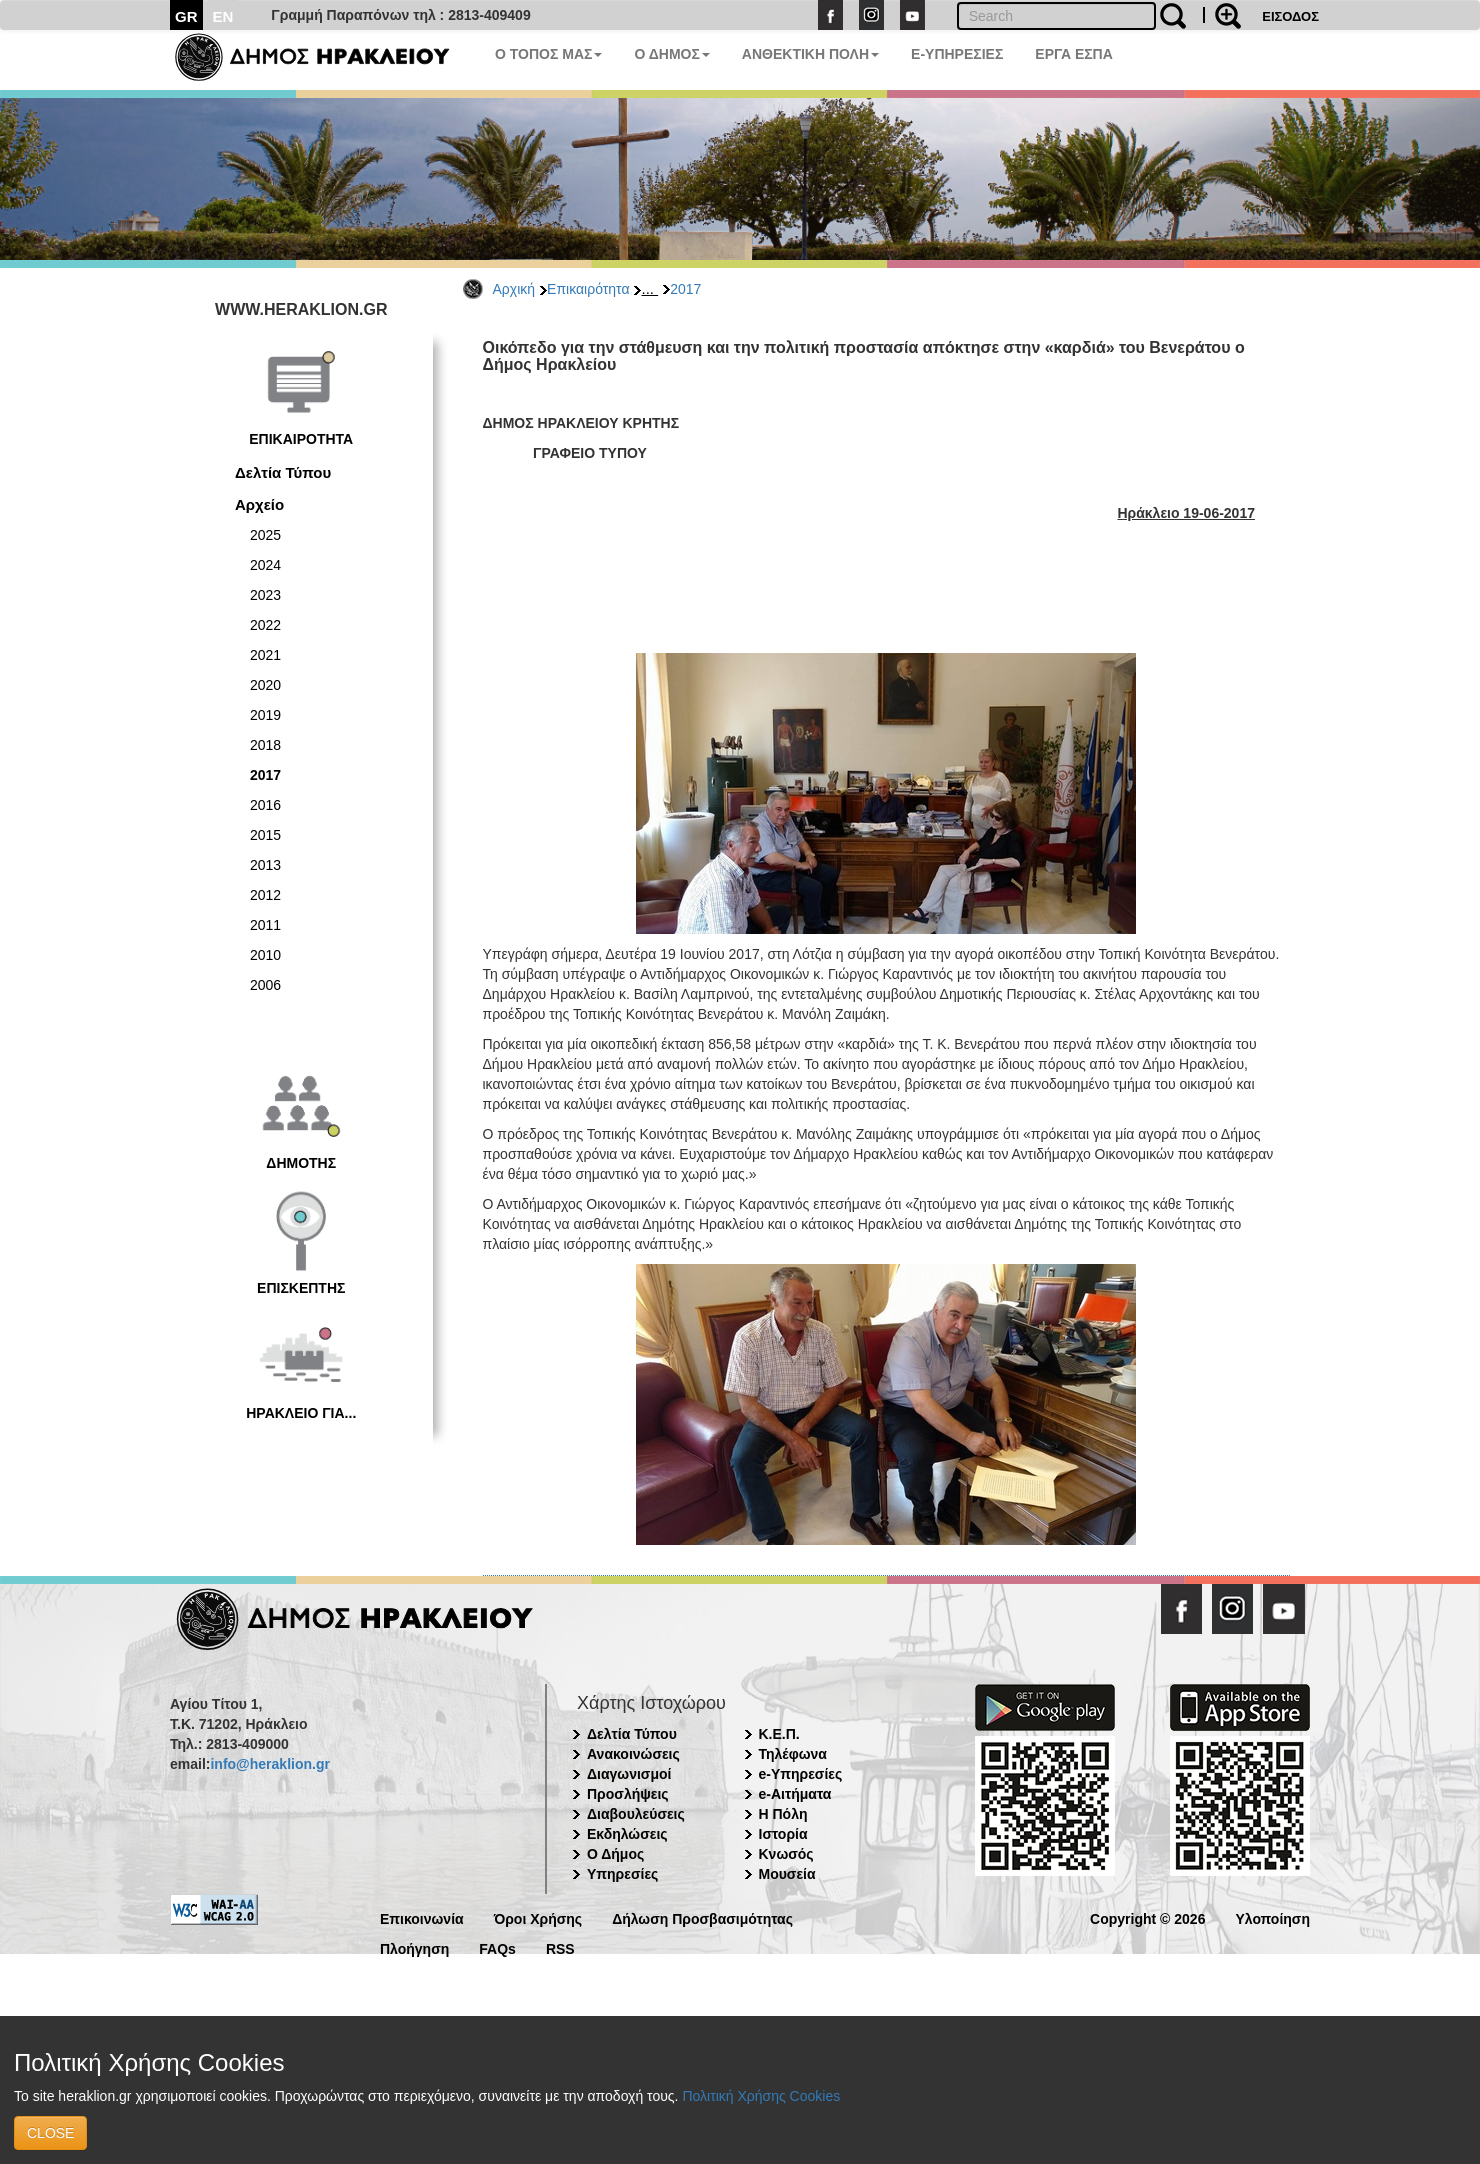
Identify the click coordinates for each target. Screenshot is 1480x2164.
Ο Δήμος (615, 1854)
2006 (265, 985)
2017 (685, 289)
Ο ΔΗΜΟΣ (671, 54)
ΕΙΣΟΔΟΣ (1290, 16)
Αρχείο (259, 504)
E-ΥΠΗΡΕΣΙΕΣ (957, 54)
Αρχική (514, 289)
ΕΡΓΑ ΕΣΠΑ (1074, 54)
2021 (265, 655)
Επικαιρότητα (588, 289)
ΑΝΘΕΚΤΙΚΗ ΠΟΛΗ (810, 54)
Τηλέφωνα (793, 1754)
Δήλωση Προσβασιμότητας (702, 1917)
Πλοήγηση (414, 1947)
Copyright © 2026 (1147, 1917)
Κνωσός (786, 1854)
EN (223, 16)
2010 (265, 955)
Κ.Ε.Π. (779, 1734)
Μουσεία (787, 1874)
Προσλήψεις (628, 1794)
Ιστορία (783, 1834)
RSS (560, 1947)
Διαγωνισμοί (629, 1774)
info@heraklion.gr (269, 1764)
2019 (265, 715)
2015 (265, 835)
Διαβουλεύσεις (636, 1814)
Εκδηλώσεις (627, 1834)
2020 (265, 685)
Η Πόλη (783, 1814)
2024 (265, 565)
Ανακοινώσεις (633, 1754)
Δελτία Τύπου (283, 472)
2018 (265, 745)
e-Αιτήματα (795, 1794)
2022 (265, 625)
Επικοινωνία (422, 1917)
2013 (265, 865)
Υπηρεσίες (622, 1874)
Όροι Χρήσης (538, 1917)
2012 (265, 895)
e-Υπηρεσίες (801, 1774)
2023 (265, 595)
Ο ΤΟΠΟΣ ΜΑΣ (548, 54)
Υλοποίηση (1272, 1917)
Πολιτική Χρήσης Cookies (761, 2096)
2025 (265, 535)
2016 (265, 805)
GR (186, 16)
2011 (265, 925)
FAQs (497, 1947)
